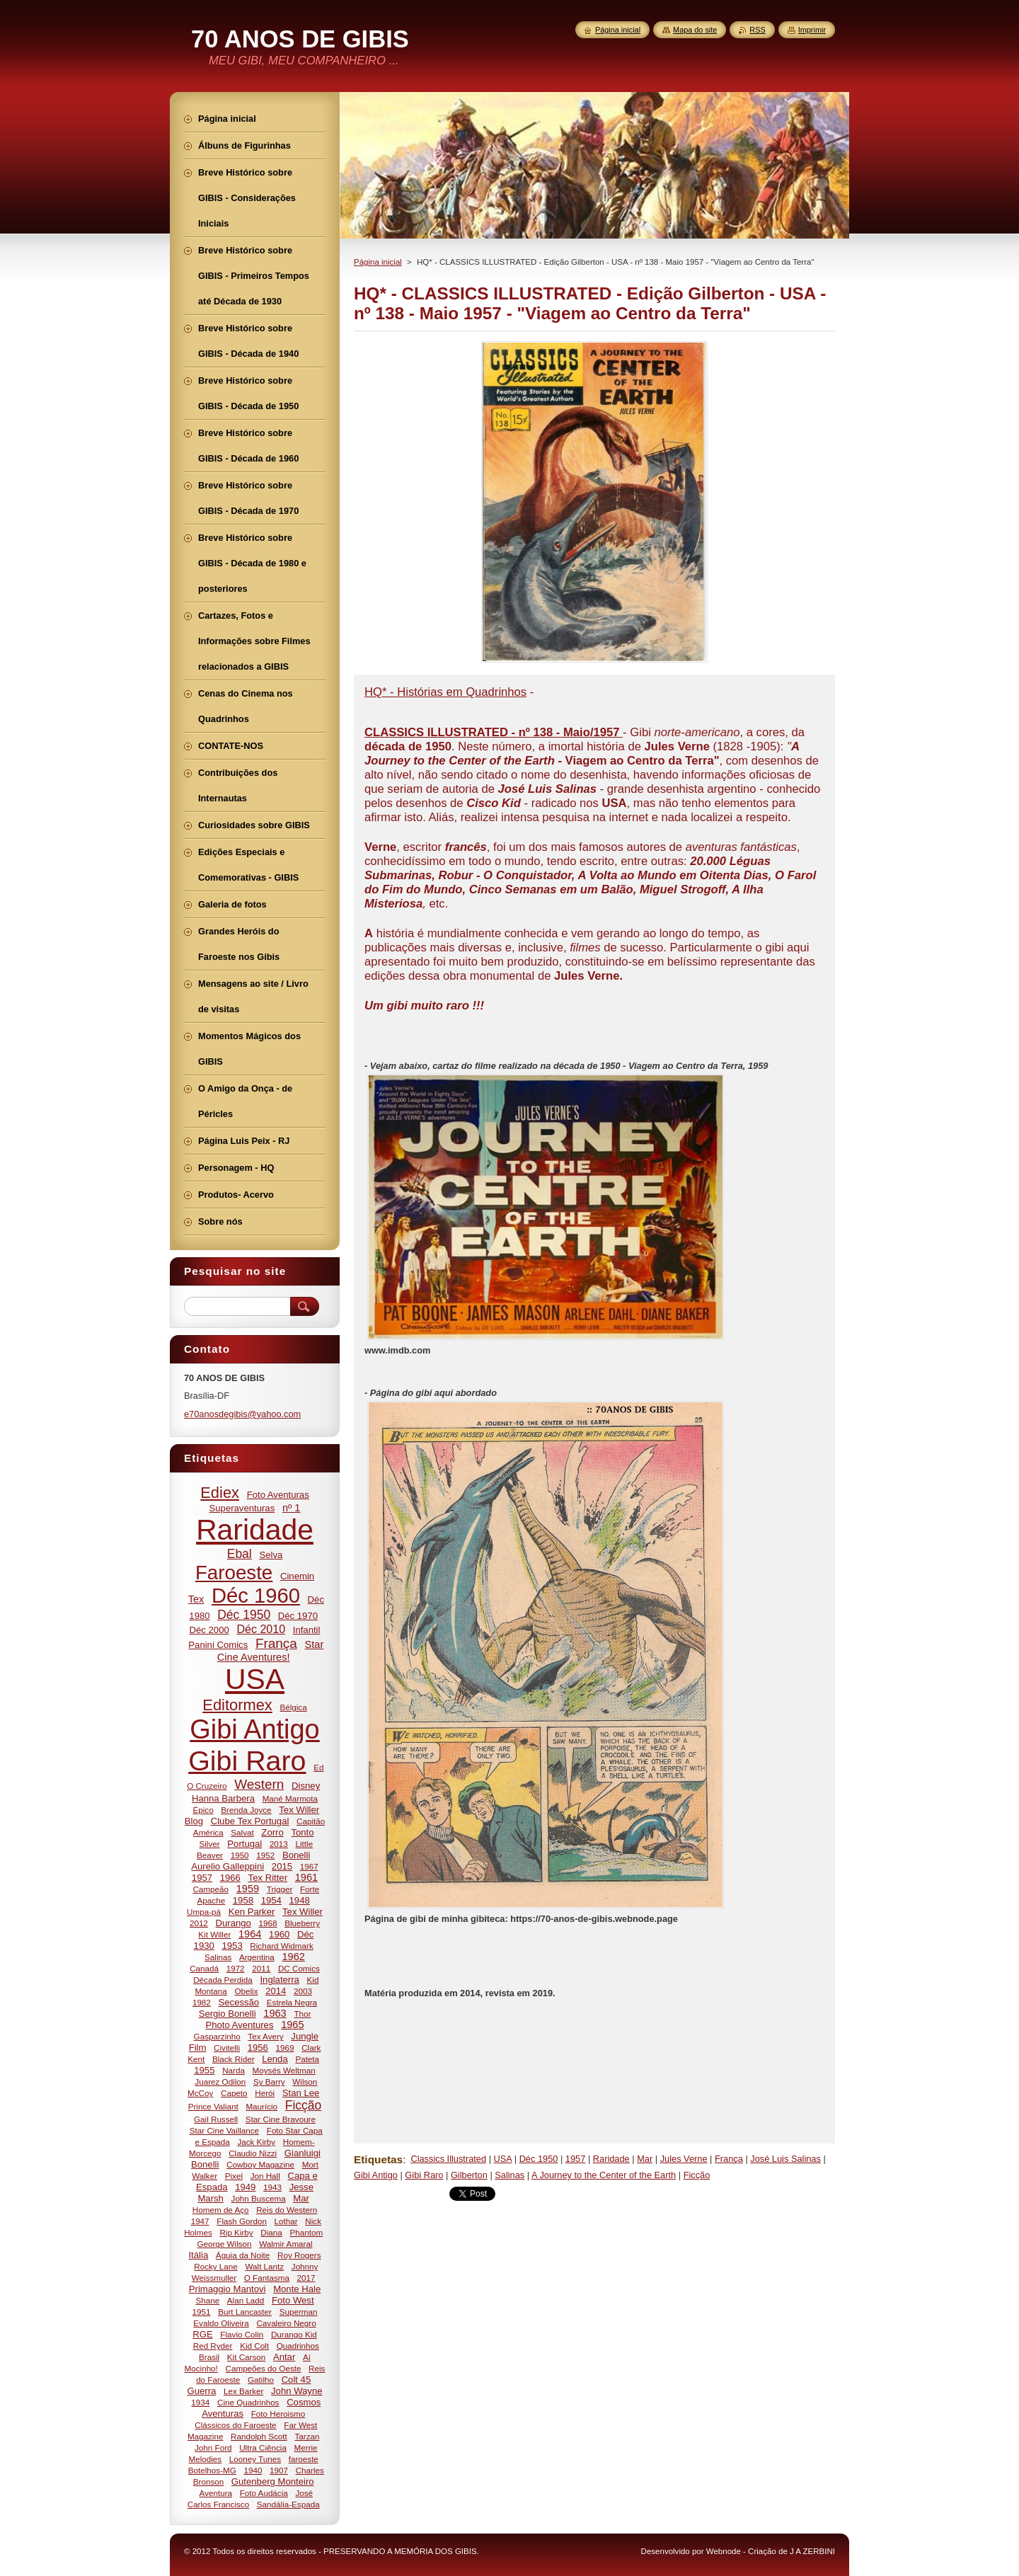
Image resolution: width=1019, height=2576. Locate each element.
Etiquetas (378, 2159)
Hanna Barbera (223, 1798)
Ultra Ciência (263, 2447)
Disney (306, 1785)
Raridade (611, 2158)
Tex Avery (265, 2036)
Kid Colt (254, 2345)
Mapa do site (695, 29)
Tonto (302, 1832)
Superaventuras (242, 1508)
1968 (268, 1923)
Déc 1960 (256, 1595)
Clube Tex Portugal (250, 1821)
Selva (270, 1555)
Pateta (307, 2058)
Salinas (509, 2175)
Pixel (234, 2175)
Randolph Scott (259, 2436)
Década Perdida (223, 1979)
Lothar (286, 2221)
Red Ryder (213, 2345)
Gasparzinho (217, 2036)
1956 (258, 2047)
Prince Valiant (213, 2106)
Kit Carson (246, 2357)
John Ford (213, 2447)
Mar (644, 2158)
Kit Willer (214, 1934)
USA (503, 2158)
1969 (285, 2047)
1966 (230, 1877)
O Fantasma (266, 2277)
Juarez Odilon (220, 2081)
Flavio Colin (241, 2334)
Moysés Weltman (284, 2070)
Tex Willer (302, 1911)
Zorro (272, 1832)
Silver (210, 1843)
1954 (271, 1900)
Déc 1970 (298, 1615)
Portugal (244, 1843)
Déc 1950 (538, 2158)
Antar (284, 2357)
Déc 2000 (209, 1630)
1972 (235, 1968)
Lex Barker (243, 2390)
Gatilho (261, 2379)
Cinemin (297, 1576)
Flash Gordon (242, 2221)
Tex (196, 1599)
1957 (575, 2158)
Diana (271, 2232)
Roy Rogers (299, 2255)
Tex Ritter (267, 1877)
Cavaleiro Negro (286, 2323)
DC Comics (299, 1968)
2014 (275, 1991)
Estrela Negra (292, 2002)
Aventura (216, 2492)
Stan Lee (301, 2093)
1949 (245, 2187)
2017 (306, 2277)
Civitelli (227, 2047)
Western (259, 1784)
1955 (204, 2070)
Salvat (242, 1832)
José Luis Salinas (785, 2158)
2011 (261, 1968)
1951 (201, 2311)
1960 (279, 1934)
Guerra (201, 2391)
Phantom (306, 2232)
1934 (200, 2402)
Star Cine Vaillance (224, 2130)
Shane (207, 2300)
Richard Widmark (281, 1945)
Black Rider (233, 2058)
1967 (309, 1866)
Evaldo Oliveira (220, 2323)
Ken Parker (252, 1911)
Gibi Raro (424, 2175)
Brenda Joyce (246, 1809)
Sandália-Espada (288, 2504)
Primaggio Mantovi (227, 2289)
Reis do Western (286, 2209)
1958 (243, 1900)
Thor (302, 2013)
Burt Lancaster (245, 2311)
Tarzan (306, 2436)
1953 (231, 1945)
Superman (299, 2311)
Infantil (307, 1630)
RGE (202, 2334)
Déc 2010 (260, 1628)
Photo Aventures (239, 2025)
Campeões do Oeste (263, 2368)
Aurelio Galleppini (227, 1866)
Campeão (210, 1889)
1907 (279, 2470)
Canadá (204, 1968)
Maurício (261, 2106)
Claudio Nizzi (253, 2153)
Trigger (280, 1889)
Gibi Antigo (376, 2175)
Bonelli (296, 1855)
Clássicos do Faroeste (235, 2424)
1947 (200, 2221)
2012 (199, 1923)
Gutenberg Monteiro (272, 2481)
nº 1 (291, 1507)
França (729, 2158)
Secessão (239, 2002)
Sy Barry (269, 2081)
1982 (201, 2002)
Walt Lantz (264, 2266)
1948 (299, 1900)
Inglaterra (279, 1979)
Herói (265, 2092)
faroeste (303, 2458)
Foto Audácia (264, 2492)
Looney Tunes (255, 2458)
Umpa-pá (204, 1911)
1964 (249, 1934)
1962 (293, 1956)
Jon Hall (265, 2175)
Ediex (219, 1492)
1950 (240, 1855)
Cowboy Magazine (260, 2164)
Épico (202, 1809)
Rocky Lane (216, 2266)
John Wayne (296, 2391)
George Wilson (224, 2243)
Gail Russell (216, 2119)
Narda (233, 2070)
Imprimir (812, 29)
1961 (306, 1877)
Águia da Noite (243, 2255)
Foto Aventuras (278, 1494)
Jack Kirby (256, 2141)
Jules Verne (684, 2158)
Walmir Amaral (285, 2243)
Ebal (239, 1554)
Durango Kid (294, 2334)
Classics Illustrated (448, 2158)
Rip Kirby (236, 2232)
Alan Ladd (246, 2300)
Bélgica (293, 1707)
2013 (279, 1843)
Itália (198, 2255)
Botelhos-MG (212, 2470)
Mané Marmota (290, 1798)
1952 (265, 1855)
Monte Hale (297, 2289)
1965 (292, 2024)
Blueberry (302, 1923)
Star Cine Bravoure (281, 2119)
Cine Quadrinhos (248, 2402)
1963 (274, 2013)
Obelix (246, 1991)
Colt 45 (296, 2379)
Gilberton (469, 2175)
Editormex (237, 1705)
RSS (757, 29)
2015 (282, 1866)
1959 (247, 1888)
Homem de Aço (220, 2209)
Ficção (697, 2175)
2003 (303, 1991)
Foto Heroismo (278, 2413)
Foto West (293, 2300)
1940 (252, 2470)
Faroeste (233, 1573)
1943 (272, 2187)
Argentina (257, 1957)
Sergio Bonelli (227, 2013)
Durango (233, 1923)
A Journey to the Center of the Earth (603, 2175)
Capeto (234, 2092)
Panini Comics (218, 1644)
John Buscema (258, 2198)
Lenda (275, 2059)
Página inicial (378, 262)
